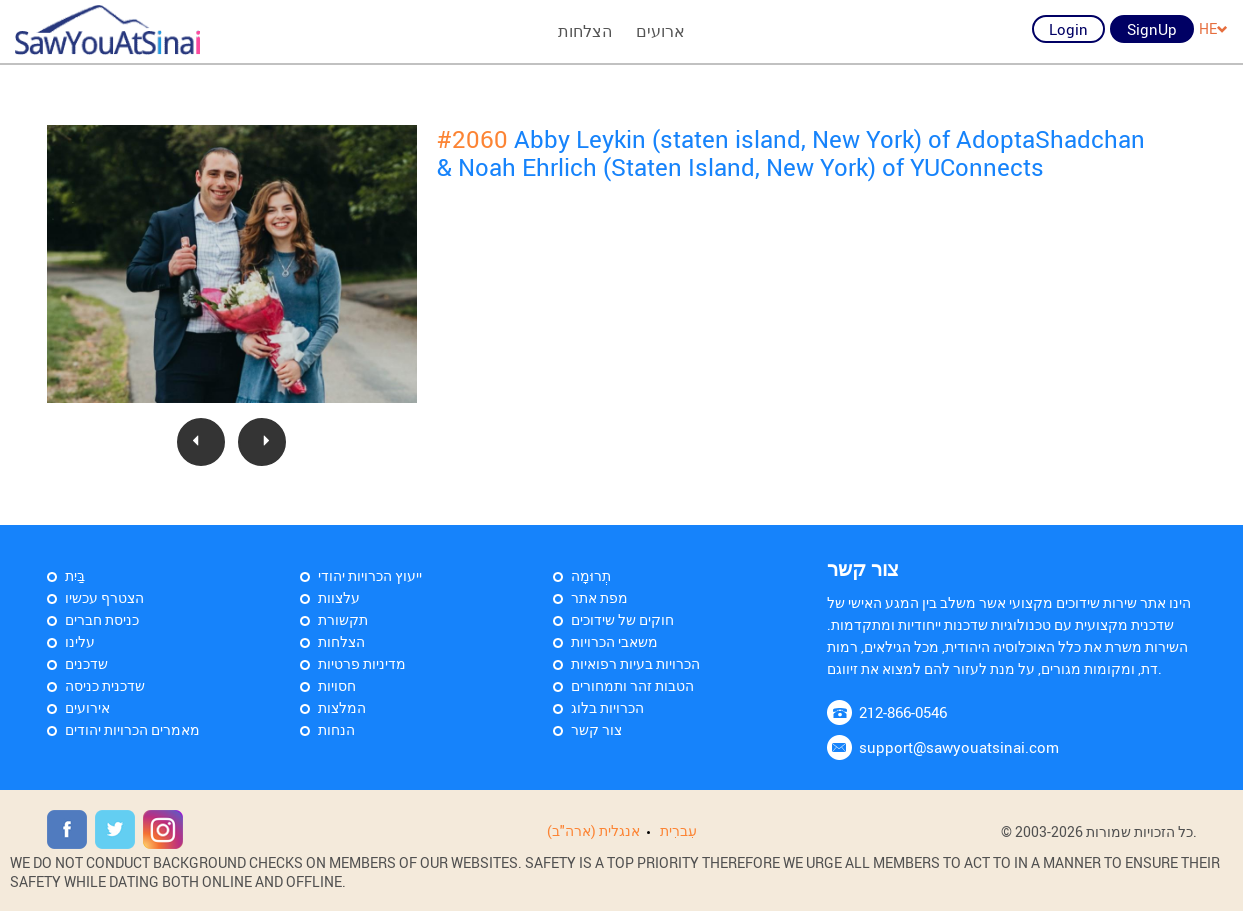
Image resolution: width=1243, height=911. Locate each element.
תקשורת (343, 619)
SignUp (1152, 29)
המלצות (342, 707)
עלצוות (339, 597)
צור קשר (596, 729)
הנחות (336, 729)
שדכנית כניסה (105, 685)
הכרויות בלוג (607, 707)
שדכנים (86, 663)
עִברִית (678, 830)
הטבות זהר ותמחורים (632, 685)
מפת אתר (599, 597)
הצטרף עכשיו (104, 597)
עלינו (80, 641)
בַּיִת (75, 575)
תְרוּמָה (591, 575)
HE (1213, 28)
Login (1068, 29)
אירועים (87, 707)
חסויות (337, 685)
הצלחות (585, 31)
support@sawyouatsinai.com (959, 747)
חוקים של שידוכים (622, 619)
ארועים (660, 31)
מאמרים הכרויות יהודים (132, 729)
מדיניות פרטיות (362, 663)
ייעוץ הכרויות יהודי (370, 575)
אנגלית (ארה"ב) (593, 830)
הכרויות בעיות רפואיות (635, 663)
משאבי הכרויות (614, 641)
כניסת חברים (102, 619)
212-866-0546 (903, 712)
